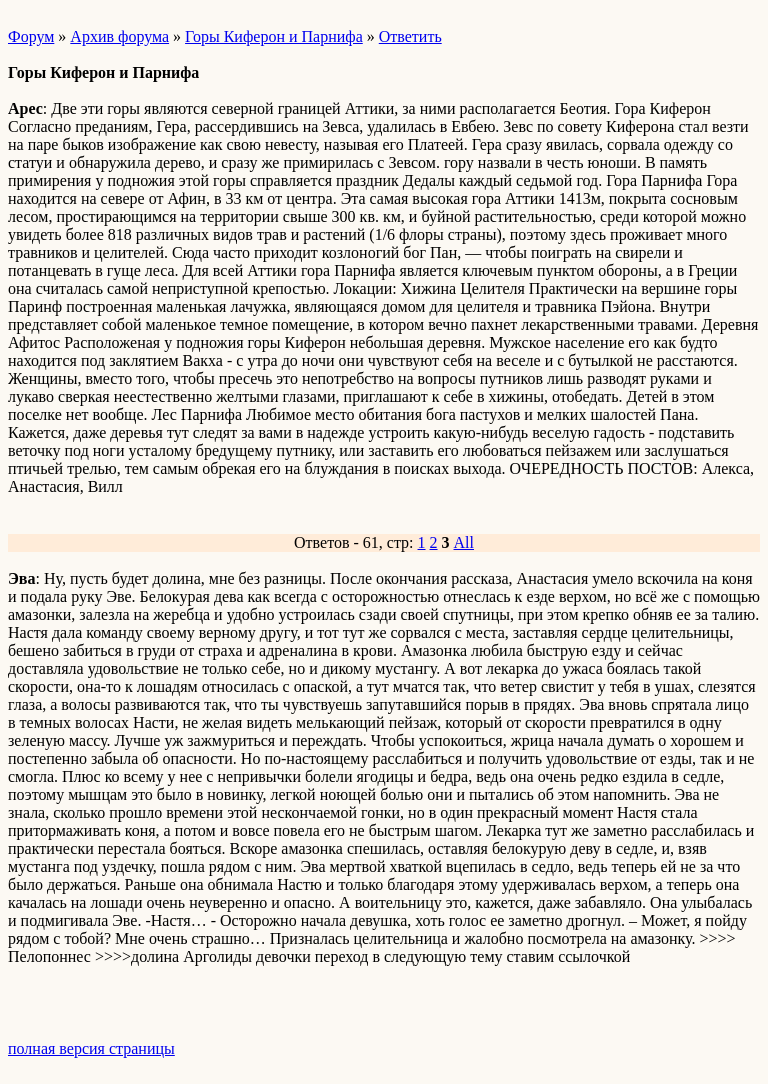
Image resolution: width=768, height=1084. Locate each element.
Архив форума (119, 36)
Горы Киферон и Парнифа (274, 36)
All (464, 542)
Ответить (410, 36)
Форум (31, 36)
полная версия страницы (91, 1048)
